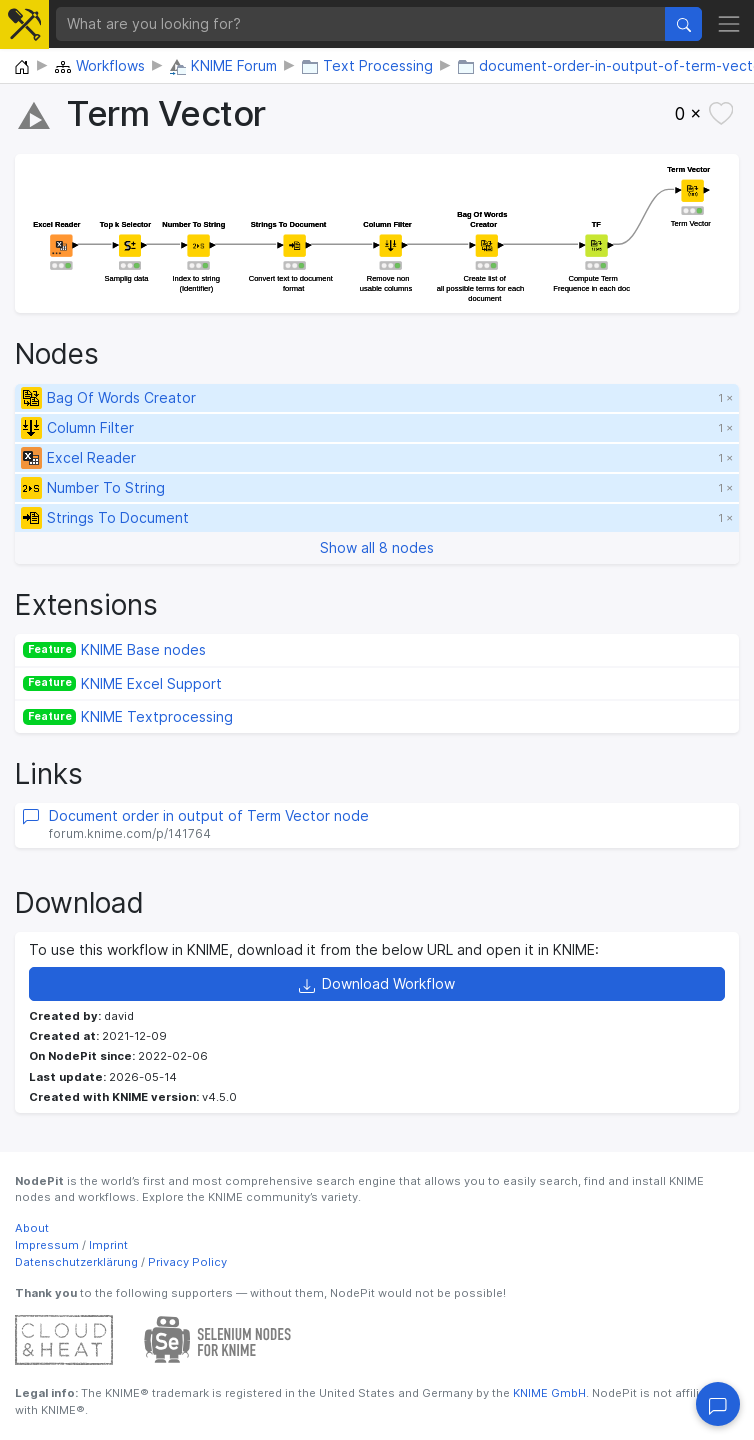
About (32, 1228)
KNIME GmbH (548, 1393)
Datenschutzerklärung (76, 1262)
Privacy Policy (187, 1262)
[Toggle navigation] (729, 23)
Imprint (108, 1245)
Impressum (47, 1245)
